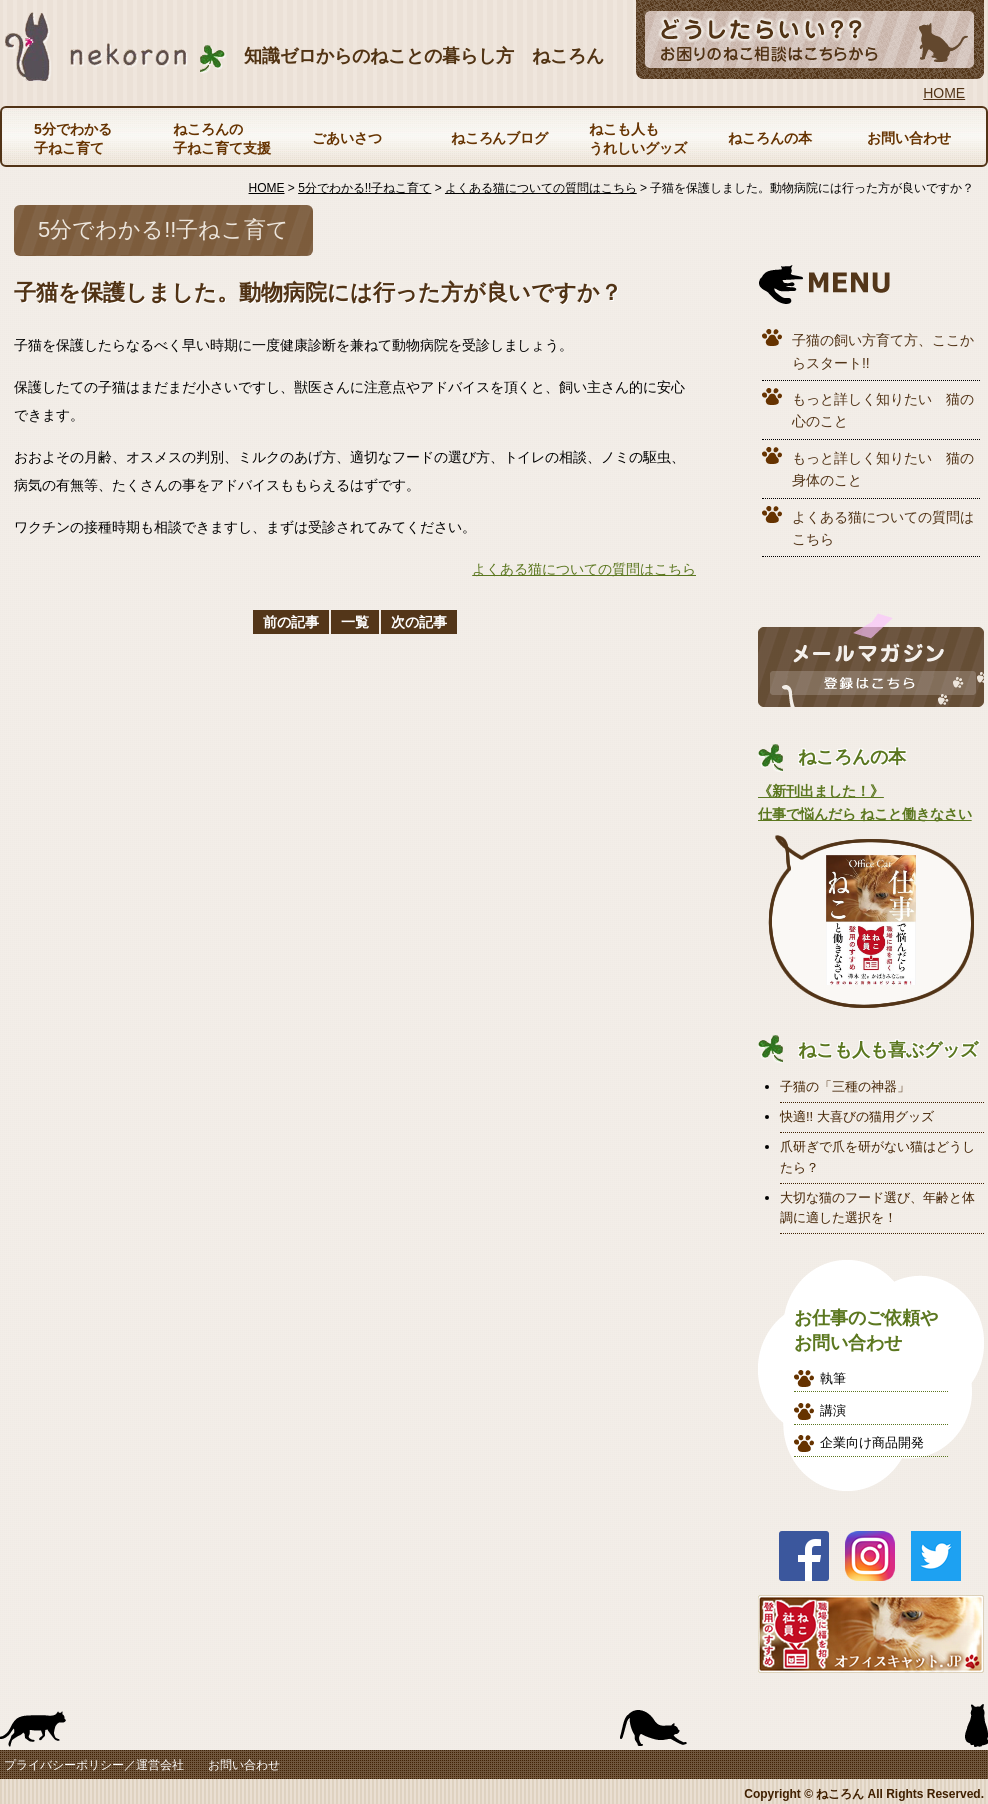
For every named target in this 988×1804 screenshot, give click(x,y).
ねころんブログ (500, 138)
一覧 (355, 622)
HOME (944, 93)
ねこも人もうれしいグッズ (638, 138)
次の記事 (419, 622)
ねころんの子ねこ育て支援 (222, 138)
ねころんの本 (770, 138)
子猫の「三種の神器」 (845, 1086)
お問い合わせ (909, 138)
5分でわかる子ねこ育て (73, 138)
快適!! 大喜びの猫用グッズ (857, 1116)
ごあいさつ (347, 138)
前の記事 (291, 622)
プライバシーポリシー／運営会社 (94, 1765)
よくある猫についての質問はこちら (584, 569)
